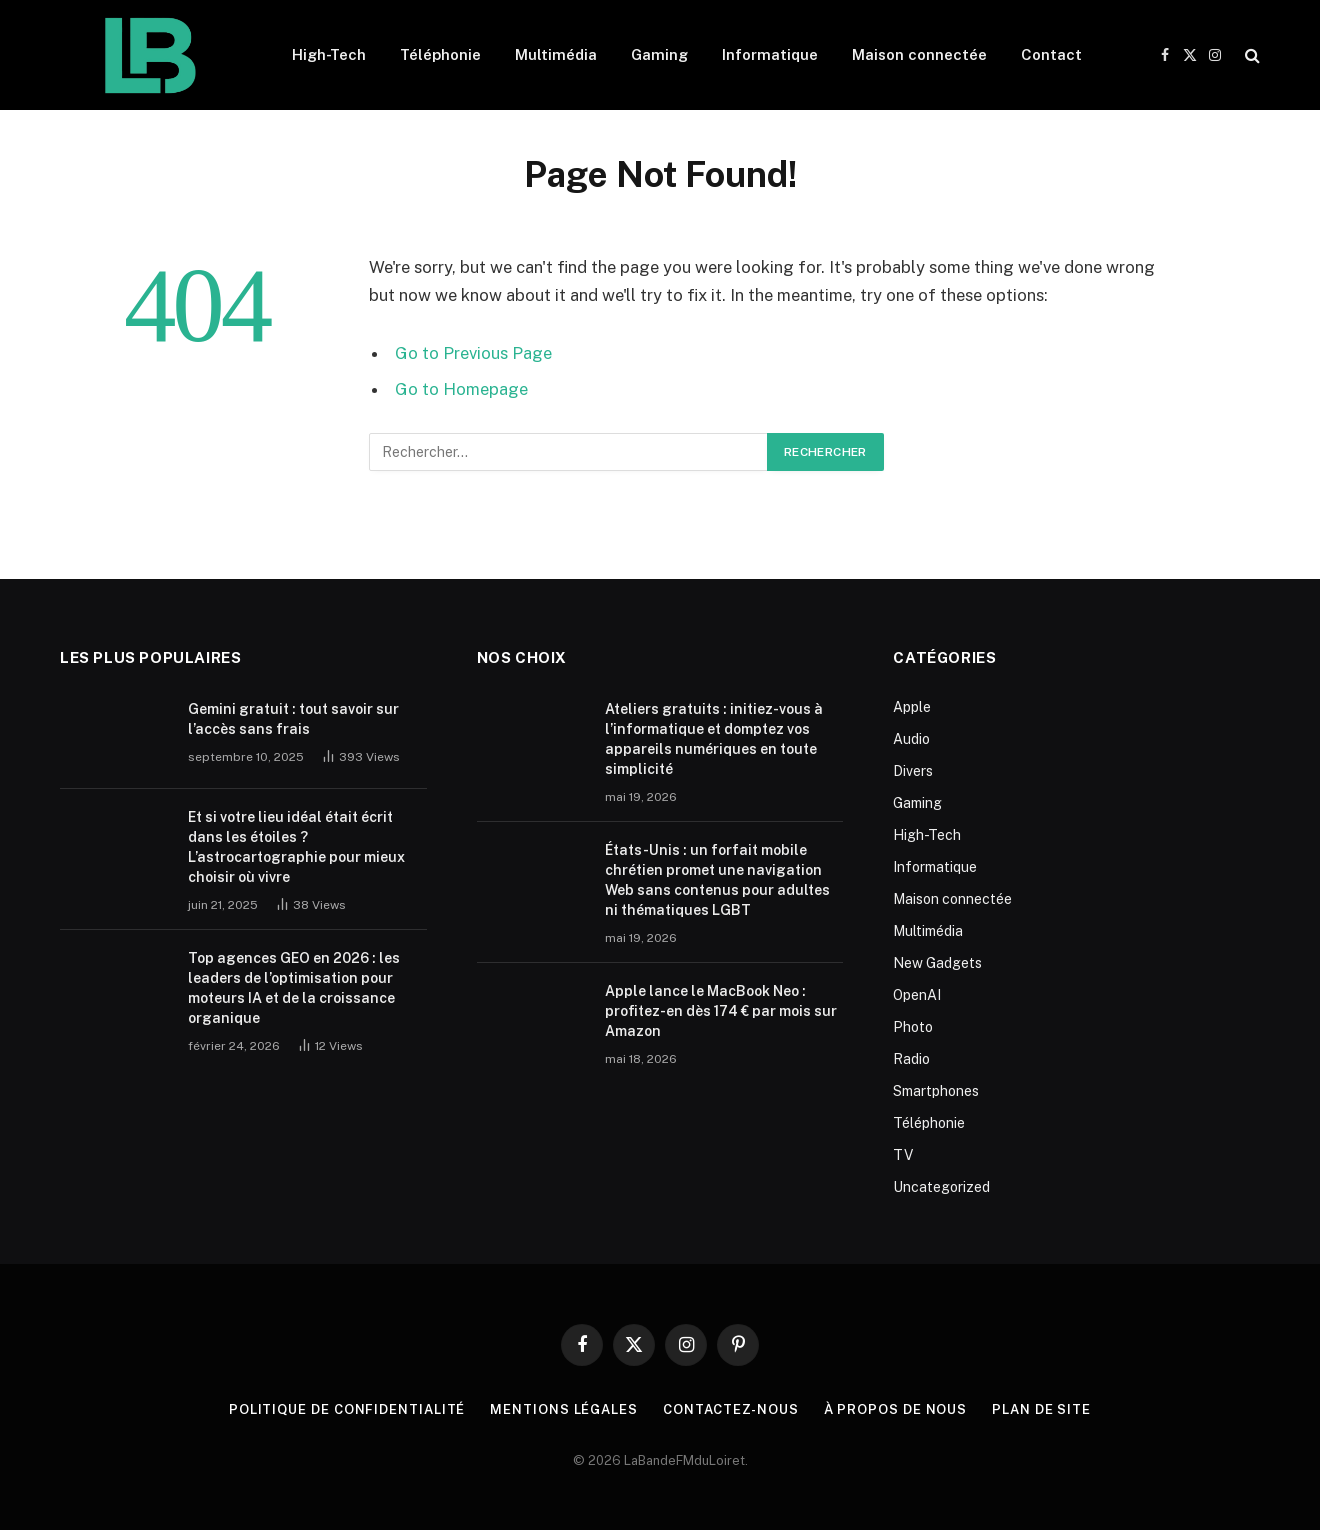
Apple (912, 707)
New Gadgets (937, 963)
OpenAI (917, 995)
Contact (1051, 54)
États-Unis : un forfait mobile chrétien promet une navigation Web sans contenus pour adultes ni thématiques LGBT (717, 880)
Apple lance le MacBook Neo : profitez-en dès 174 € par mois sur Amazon (721, 1011)
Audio (911, 739)
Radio (911, 1059)
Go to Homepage (461, 389)
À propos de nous (896, 1409)
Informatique (770, 54)
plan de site (1041, 1409)
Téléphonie (440, 54)
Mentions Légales (564, 1409)
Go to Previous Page (473, 353)
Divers (913, 771)
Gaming (659, 54)
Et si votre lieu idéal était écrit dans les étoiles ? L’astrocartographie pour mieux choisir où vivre (296, 847)
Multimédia (556, 54)
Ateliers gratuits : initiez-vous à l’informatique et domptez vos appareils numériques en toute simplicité (714, 739)
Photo (913, 1027)
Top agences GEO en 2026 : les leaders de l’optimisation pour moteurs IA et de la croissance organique (294, 988)
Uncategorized (941, 1187)
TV (903, 1155)
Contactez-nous (731, 1409)
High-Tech (329, 54)
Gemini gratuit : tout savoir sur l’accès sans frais (293, 719)
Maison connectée (919, 54)
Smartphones (936, 1091)
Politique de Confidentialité (347, 1409)
